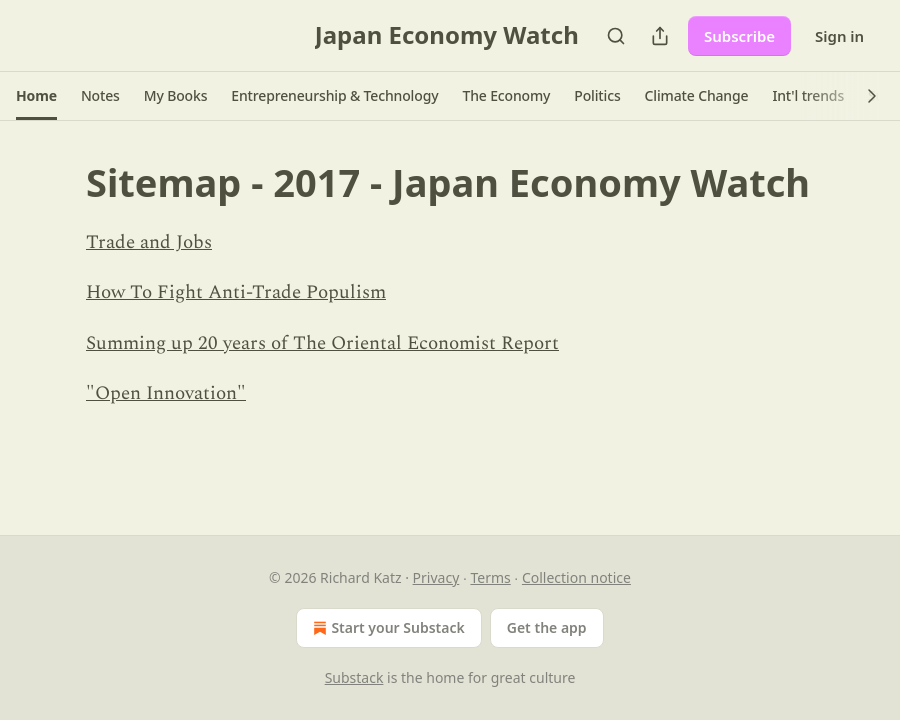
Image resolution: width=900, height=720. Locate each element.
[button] (36, 96)
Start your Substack (386, 628)
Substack (354, 677)
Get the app (547, 627)
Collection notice (576, 577)
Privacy (436, 577)
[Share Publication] (660, 36)
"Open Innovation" (166, 393)
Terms (490, 577)
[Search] (616, 36)
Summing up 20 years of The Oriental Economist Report (322, 343)
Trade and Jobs (149, 242)
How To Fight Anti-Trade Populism (236, 292)
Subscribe (739, 36)
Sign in (839, 36)
